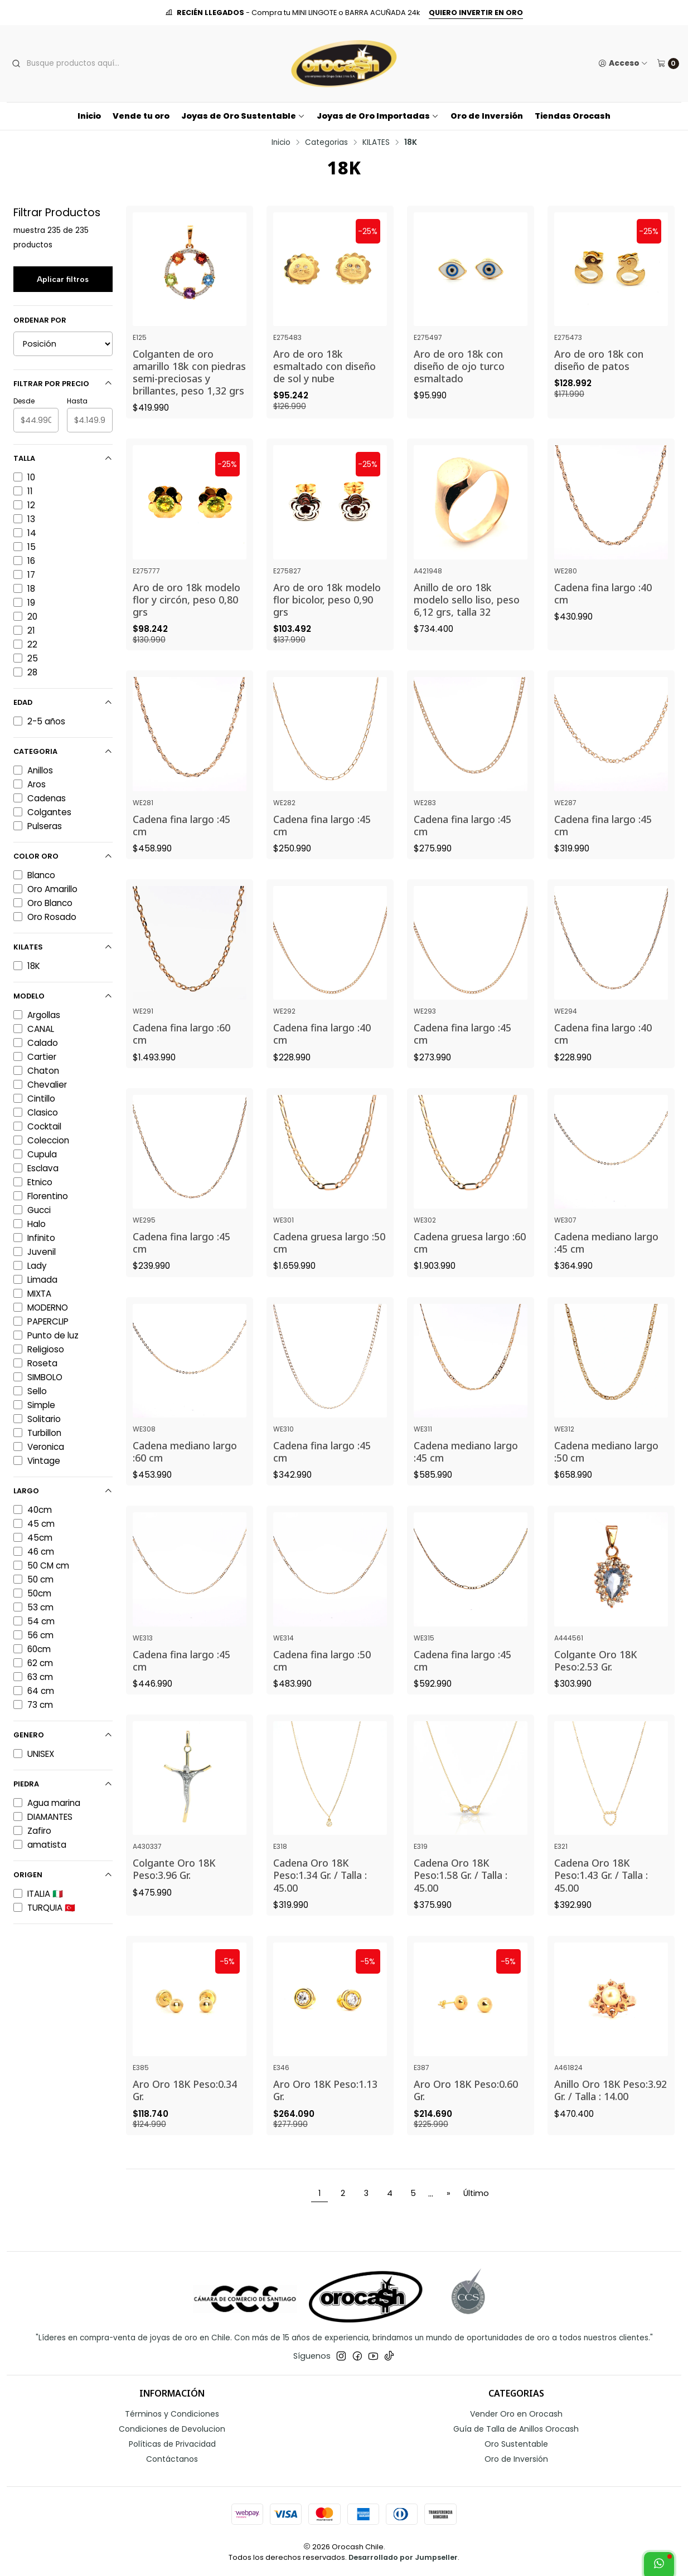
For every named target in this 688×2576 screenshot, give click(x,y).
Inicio (89, 115)
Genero (63, 1735)
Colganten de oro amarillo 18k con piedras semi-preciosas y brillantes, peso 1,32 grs (189, 372)
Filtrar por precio (63, 383)
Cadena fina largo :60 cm (181, 1057)
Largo (63, 1491)
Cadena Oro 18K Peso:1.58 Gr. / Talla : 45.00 (460, 1899)
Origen (63, 1874)
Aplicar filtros (63, 279)
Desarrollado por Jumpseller (403, 2557)
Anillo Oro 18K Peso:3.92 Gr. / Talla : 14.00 (610, 2114)
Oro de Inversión (486, 115)
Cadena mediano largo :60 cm (185, 1475)
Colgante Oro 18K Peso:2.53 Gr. (595, 1684)
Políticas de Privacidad (172, 2444)
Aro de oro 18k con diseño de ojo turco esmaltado (459, 366)
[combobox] (94, 63)
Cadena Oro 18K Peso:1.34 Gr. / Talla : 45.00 (320, 1899)
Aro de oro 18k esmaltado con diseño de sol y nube (324, 366)
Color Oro (63, 856)
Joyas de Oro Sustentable (243, 115)
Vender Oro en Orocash (516, 2413)
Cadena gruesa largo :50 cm (329, 1266)
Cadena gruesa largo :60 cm (470, 1266)
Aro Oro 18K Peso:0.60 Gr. (466, 2114)
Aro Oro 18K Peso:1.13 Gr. (325, 2114)
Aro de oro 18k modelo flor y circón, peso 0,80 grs (186, 623)
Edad (63, 702)
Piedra (63, 1784)
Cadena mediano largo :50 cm (606, 1475)
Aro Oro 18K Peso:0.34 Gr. (185, 2114)
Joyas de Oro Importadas (378, 115)
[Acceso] (623, 63)
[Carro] (668, 63)
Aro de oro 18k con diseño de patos (598, 360)
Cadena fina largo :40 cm (603, 617)
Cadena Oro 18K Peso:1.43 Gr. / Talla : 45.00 (601, 1899)
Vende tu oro (141, 115)
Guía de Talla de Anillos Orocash (516, 2428)
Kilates (63, 947)
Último (476, 2193)
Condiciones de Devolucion (172, 2428)
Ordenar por (39, 320)
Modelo (63, 996)
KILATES (376, 143)
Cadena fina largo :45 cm (181, 848)
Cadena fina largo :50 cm (322, 1684)
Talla (63, 458)
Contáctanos (172, 2459)
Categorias (326, 143)
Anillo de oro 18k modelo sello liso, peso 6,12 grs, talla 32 (467, 623)
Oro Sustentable (516, 2444)
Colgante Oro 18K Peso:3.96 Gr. (174, 1893)
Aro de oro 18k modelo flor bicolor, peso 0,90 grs (327, 623)
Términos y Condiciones (172, 2413)
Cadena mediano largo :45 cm (606, 1266)
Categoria (63, 751)
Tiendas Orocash (573, 115)
